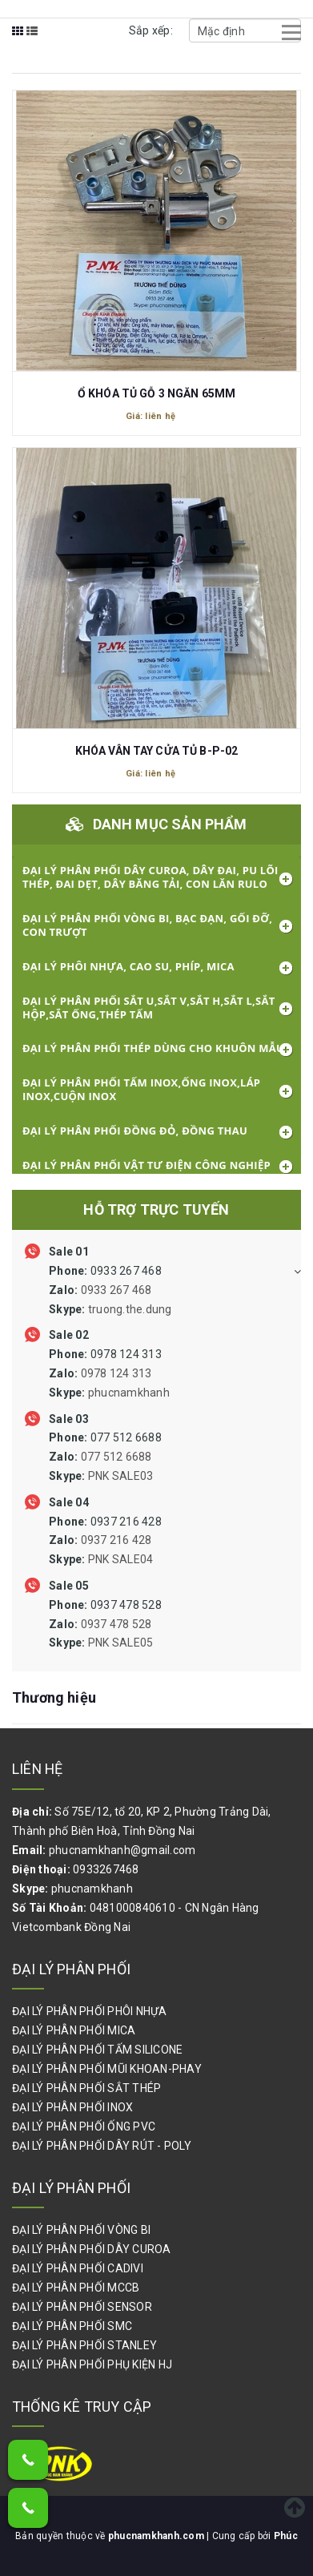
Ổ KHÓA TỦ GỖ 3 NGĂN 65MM (156, 393)
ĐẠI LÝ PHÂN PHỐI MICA (73, 2030)
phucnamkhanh (92, 1888)
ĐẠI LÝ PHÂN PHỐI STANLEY (84, 2345)
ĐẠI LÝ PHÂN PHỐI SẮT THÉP (86, 2088)
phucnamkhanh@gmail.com (122, 1850)
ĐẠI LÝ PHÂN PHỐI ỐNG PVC (83, 2126)
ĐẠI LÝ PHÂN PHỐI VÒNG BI (81, 2229)
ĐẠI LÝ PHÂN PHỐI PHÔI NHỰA (89, 2011)
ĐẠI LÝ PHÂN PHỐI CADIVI (77, 2268)
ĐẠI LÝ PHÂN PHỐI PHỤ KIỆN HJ (92, 2364)
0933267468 (106, 1869)
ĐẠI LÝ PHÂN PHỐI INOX (72, 2107)
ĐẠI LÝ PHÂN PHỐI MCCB (75, 2287)
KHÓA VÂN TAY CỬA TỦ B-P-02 (157, 750)
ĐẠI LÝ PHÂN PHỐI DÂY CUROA (91, 2249)
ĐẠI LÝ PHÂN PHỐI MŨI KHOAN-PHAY (107, 2068)
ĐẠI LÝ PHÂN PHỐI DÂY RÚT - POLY (101, 2145)
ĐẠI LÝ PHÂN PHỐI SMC (72, 2326)
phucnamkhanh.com (157, 2536)
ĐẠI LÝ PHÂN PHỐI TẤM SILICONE (97, 2049)
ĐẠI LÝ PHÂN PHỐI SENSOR (82, 2306)
